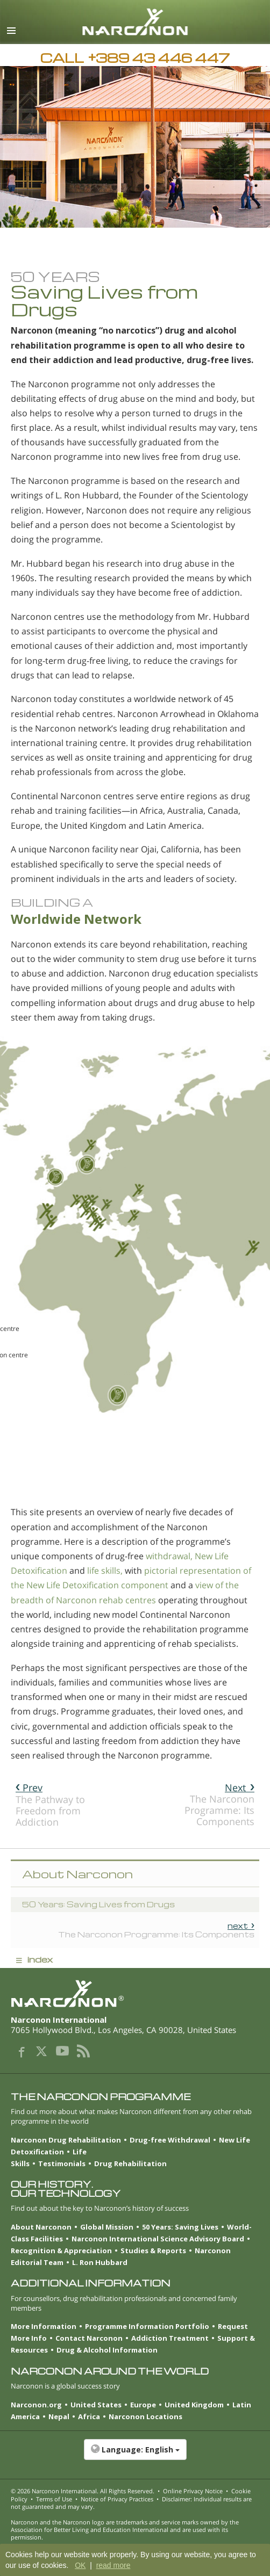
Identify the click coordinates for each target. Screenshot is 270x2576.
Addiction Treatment (170, 2338)
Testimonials (62, 2163)
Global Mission (106, 2227)
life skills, (105, 1570)
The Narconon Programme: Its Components (219, 1804)
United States (96, 2404)
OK (80, 2565)
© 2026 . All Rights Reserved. (82, 2491)
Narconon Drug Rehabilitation (66, 2140)
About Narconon (41, 2227)
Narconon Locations (145, 2416)
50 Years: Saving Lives (180, 2227)
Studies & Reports (153, 2250)
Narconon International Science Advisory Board (158, 2239)
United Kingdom (194, 2404)
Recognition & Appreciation (61, 2250)
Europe (143, 2404)
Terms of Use (54, 2499)
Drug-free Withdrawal (170, 2140)
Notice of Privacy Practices (117, 2499)
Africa (89, 2416)
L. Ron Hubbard (99, 2262)
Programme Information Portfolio (147, 2326)
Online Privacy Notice (193, 2491)
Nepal (58, 2416)
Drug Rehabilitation (130, 2163)
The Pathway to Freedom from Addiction (50, 1804)
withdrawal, (169, 1556)
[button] (135, 2455)
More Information (43, 2326)
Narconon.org (36, 2404)
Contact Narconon (89, 2338)
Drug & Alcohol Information (107, 2350)
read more (113, 2565)
